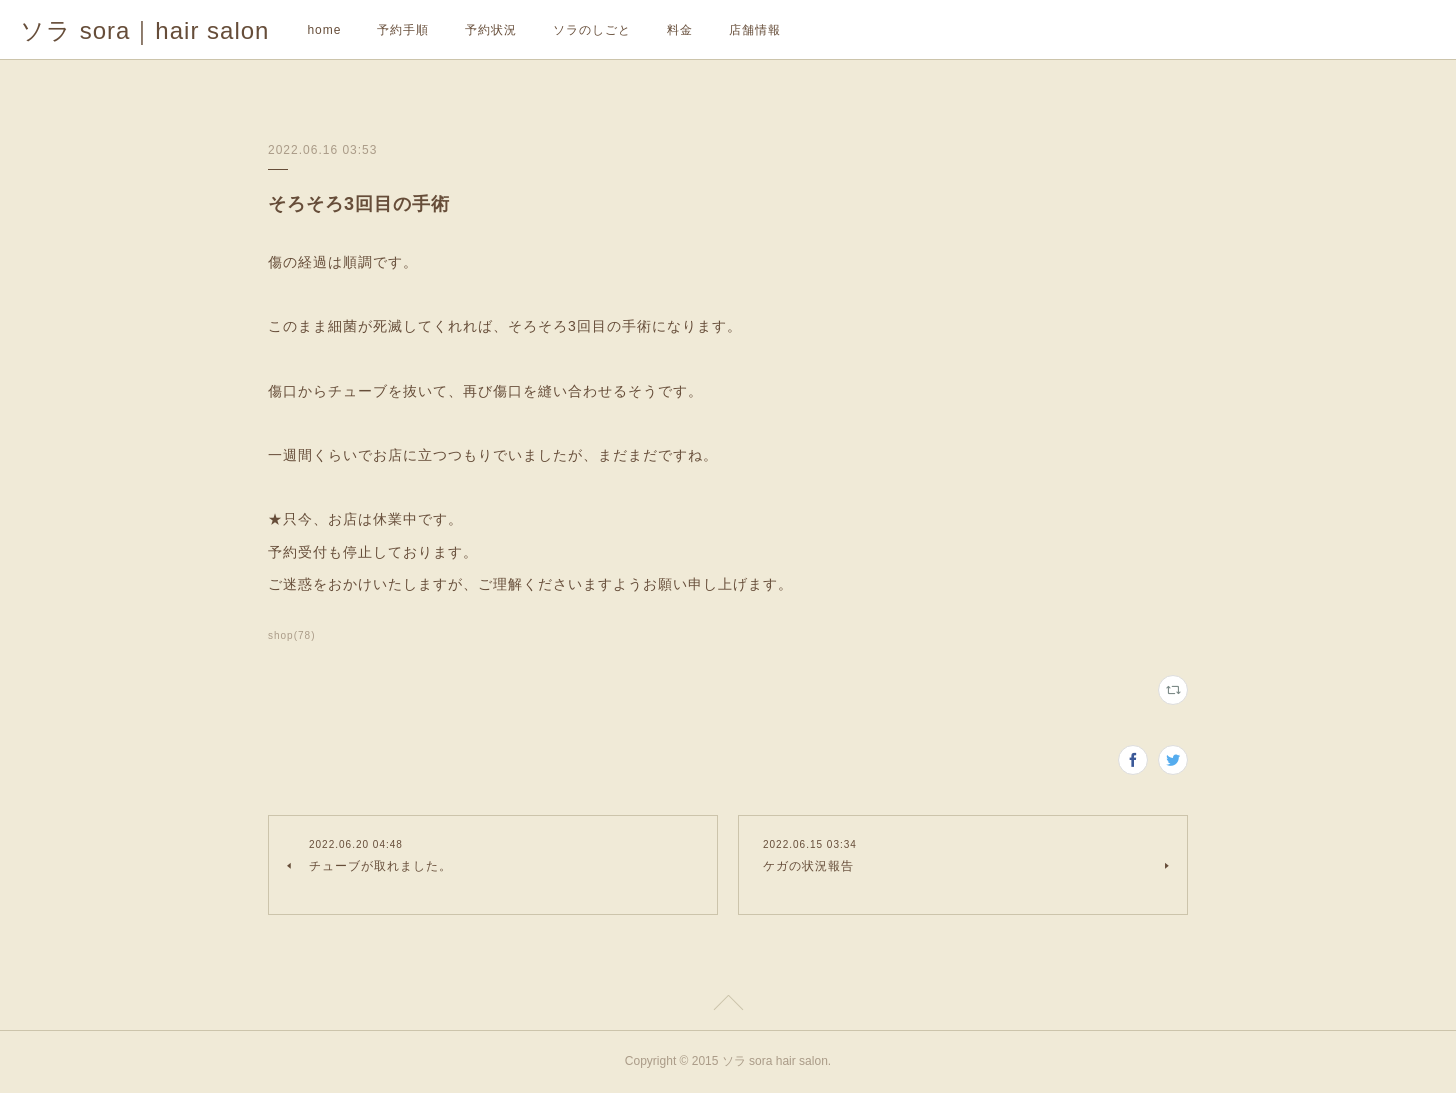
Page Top (728, 1006)
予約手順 (403, 30)
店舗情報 (755, 30)
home (324, 30)
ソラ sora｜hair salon (144, 30)
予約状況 (491, 30)
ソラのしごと (592, 30)
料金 (680, 30)
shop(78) (292, 635)
